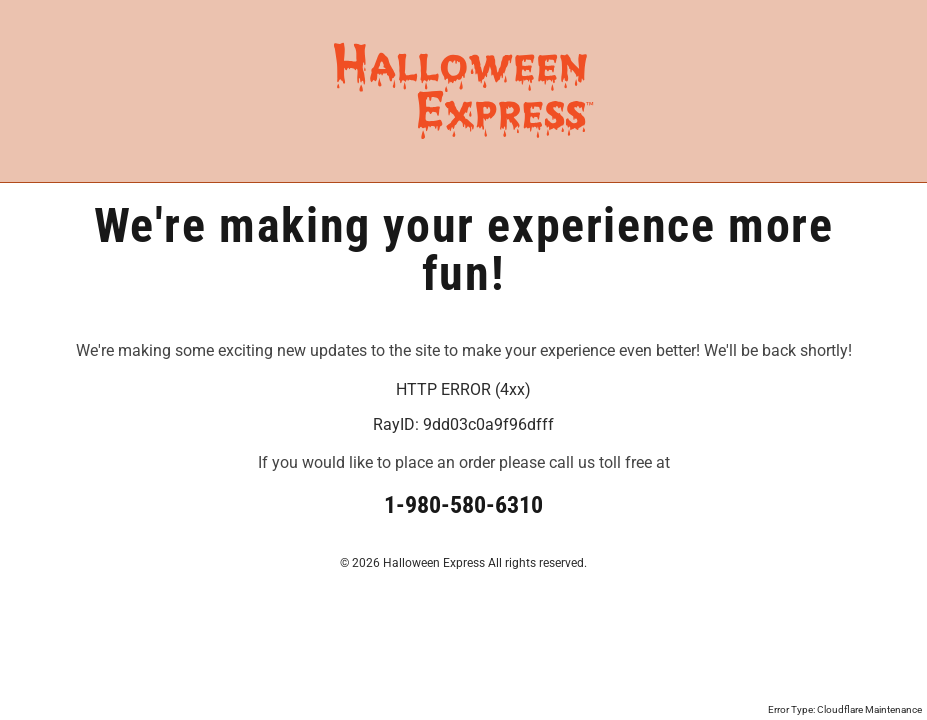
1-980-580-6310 (463, 505)
